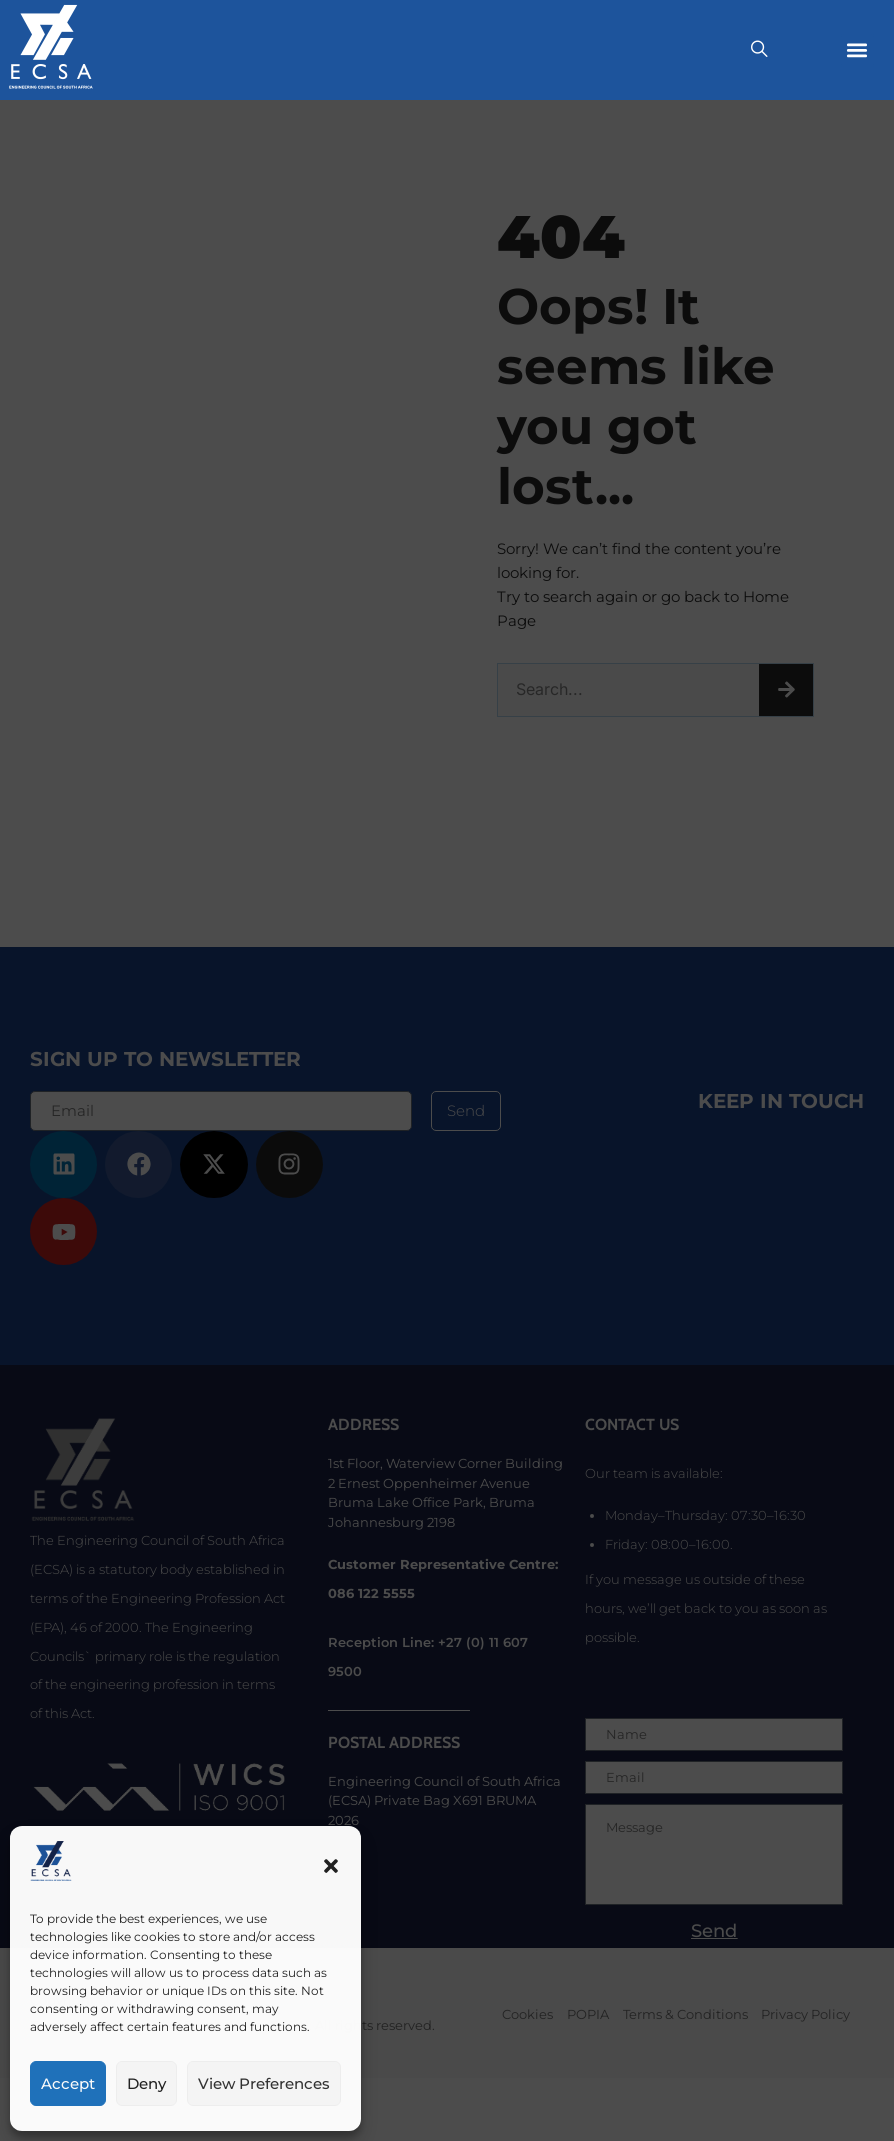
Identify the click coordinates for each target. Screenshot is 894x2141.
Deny (146, 2083)
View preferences (264, 2083)
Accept (68, 2083)
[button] (331, 1866)
